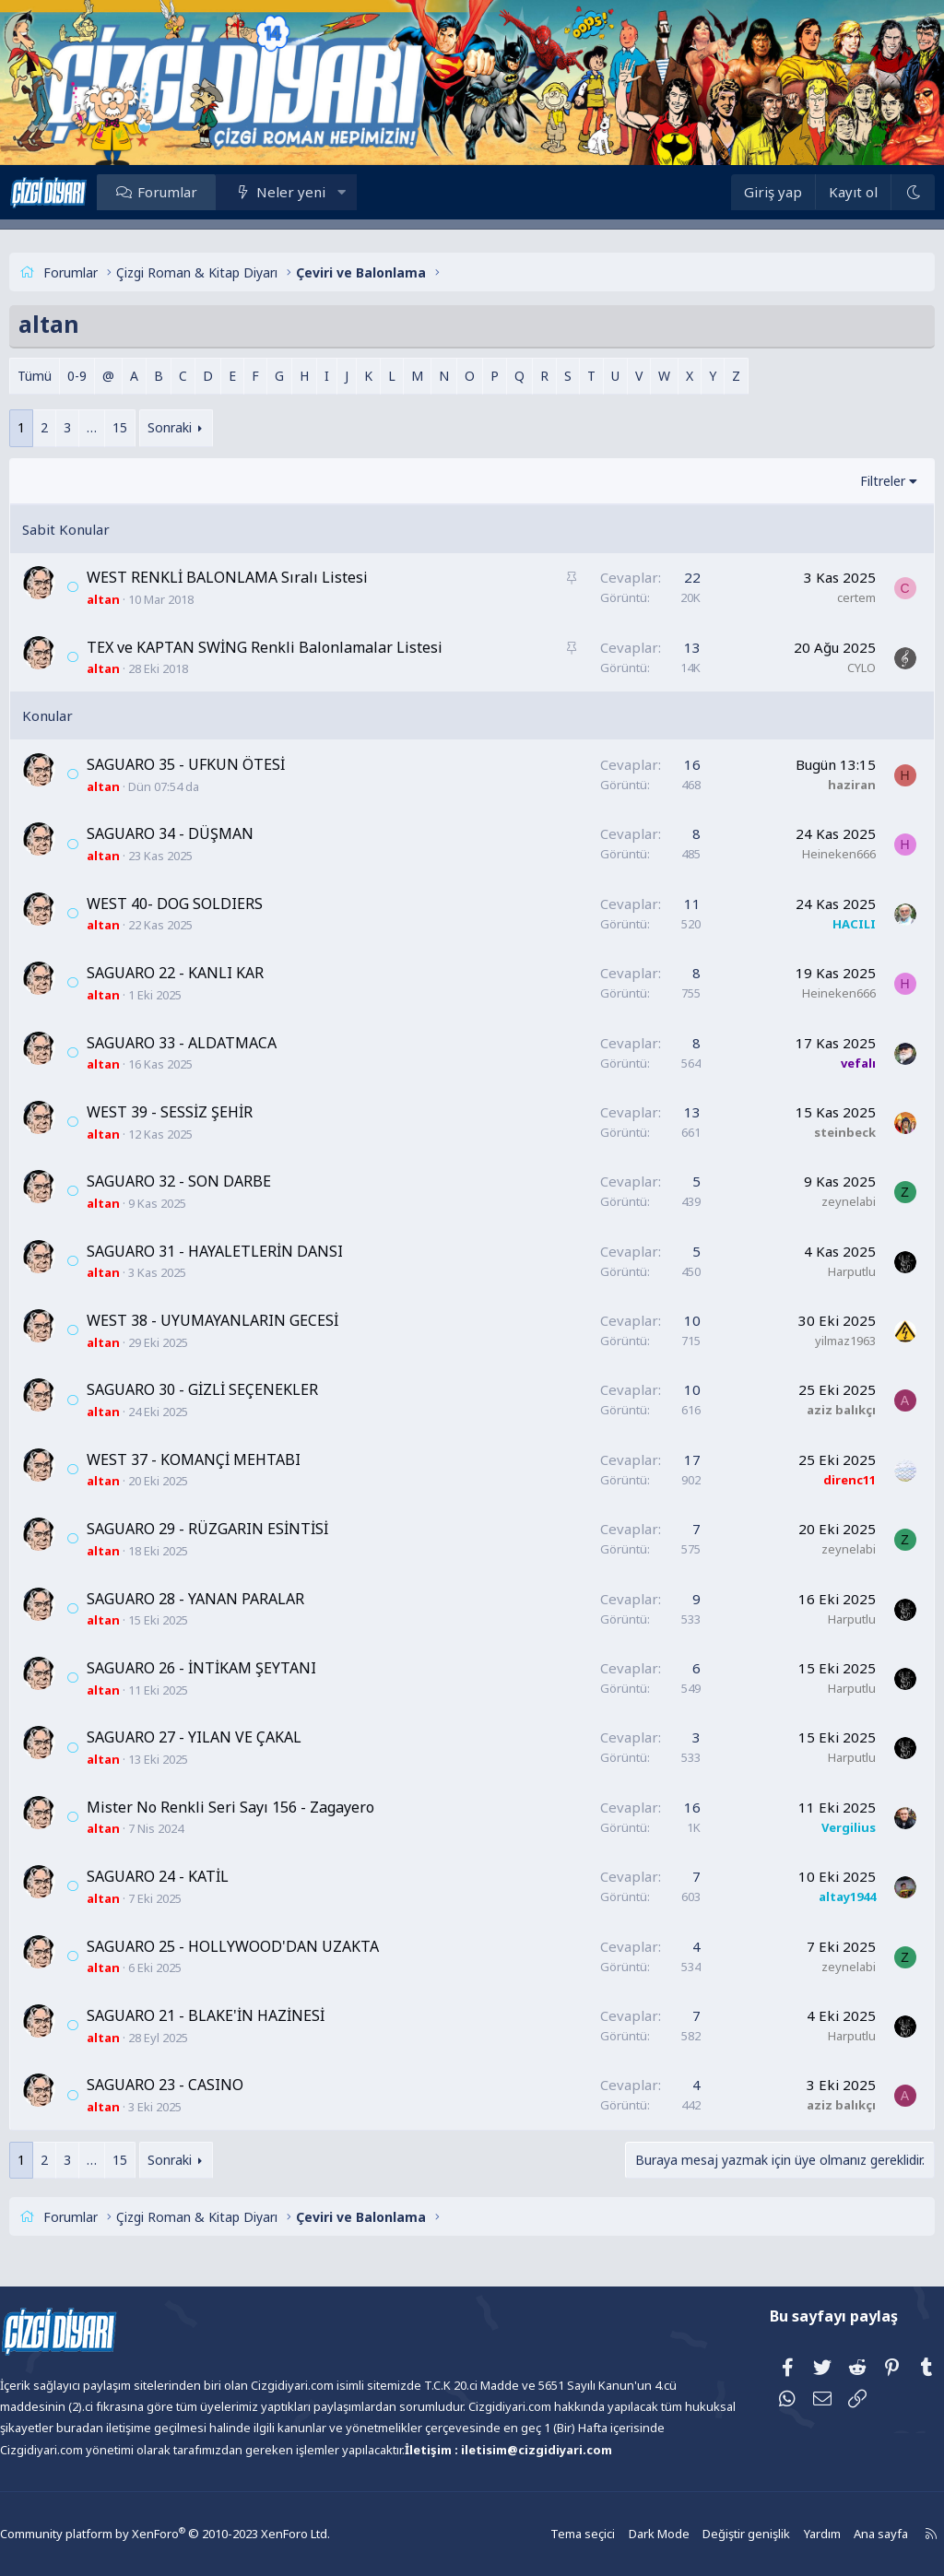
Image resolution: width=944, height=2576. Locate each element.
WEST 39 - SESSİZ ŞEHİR (203, 1112)
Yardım (778, 2534)
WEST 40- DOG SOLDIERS (208, 903)
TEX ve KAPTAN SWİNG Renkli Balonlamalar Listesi (298, 647)
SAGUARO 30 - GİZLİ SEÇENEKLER (235, 1389)
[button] (374, 191)
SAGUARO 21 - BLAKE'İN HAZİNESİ (239, 2015)
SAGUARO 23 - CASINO (198, 2084)
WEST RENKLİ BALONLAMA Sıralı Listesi (260, 577)
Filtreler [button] (849, 481)
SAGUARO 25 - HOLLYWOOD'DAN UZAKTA (266, 1946)
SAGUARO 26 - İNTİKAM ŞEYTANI (234, 1668)
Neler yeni (324, 192)
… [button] (125, 427)
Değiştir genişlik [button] (705, 2534)
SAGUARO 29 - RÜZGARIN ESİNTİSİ (240, 1528)
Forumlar (200, 192)
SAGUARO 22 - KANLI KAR (208, 973)
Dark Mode (621, 2534)
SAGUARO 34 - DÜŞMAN (203, 833)
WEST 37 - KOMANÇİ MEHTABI (227, 1459)
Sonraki (203, 427)
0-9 (110, 375)
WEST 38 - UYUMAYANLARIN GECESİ (246, 1320)
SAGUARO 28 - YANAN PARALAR (228, 1599)
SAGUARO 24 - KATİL (191, 1876)
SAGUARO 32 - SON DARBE (212, 1181)
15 (153, 427)
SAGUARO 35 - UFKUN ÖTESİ (219, 764)
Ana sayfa (835, 2534)
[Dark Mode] (879, 192)
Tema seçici (548, 2534)
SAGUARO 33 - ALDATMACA (215, 1043)
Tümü (68, 375)
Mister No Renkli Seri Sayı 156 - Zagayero (263, 1807)
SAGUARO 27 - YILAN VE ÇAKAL (227, 1737)
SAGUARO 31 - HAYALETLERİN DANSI (248, 1251)
